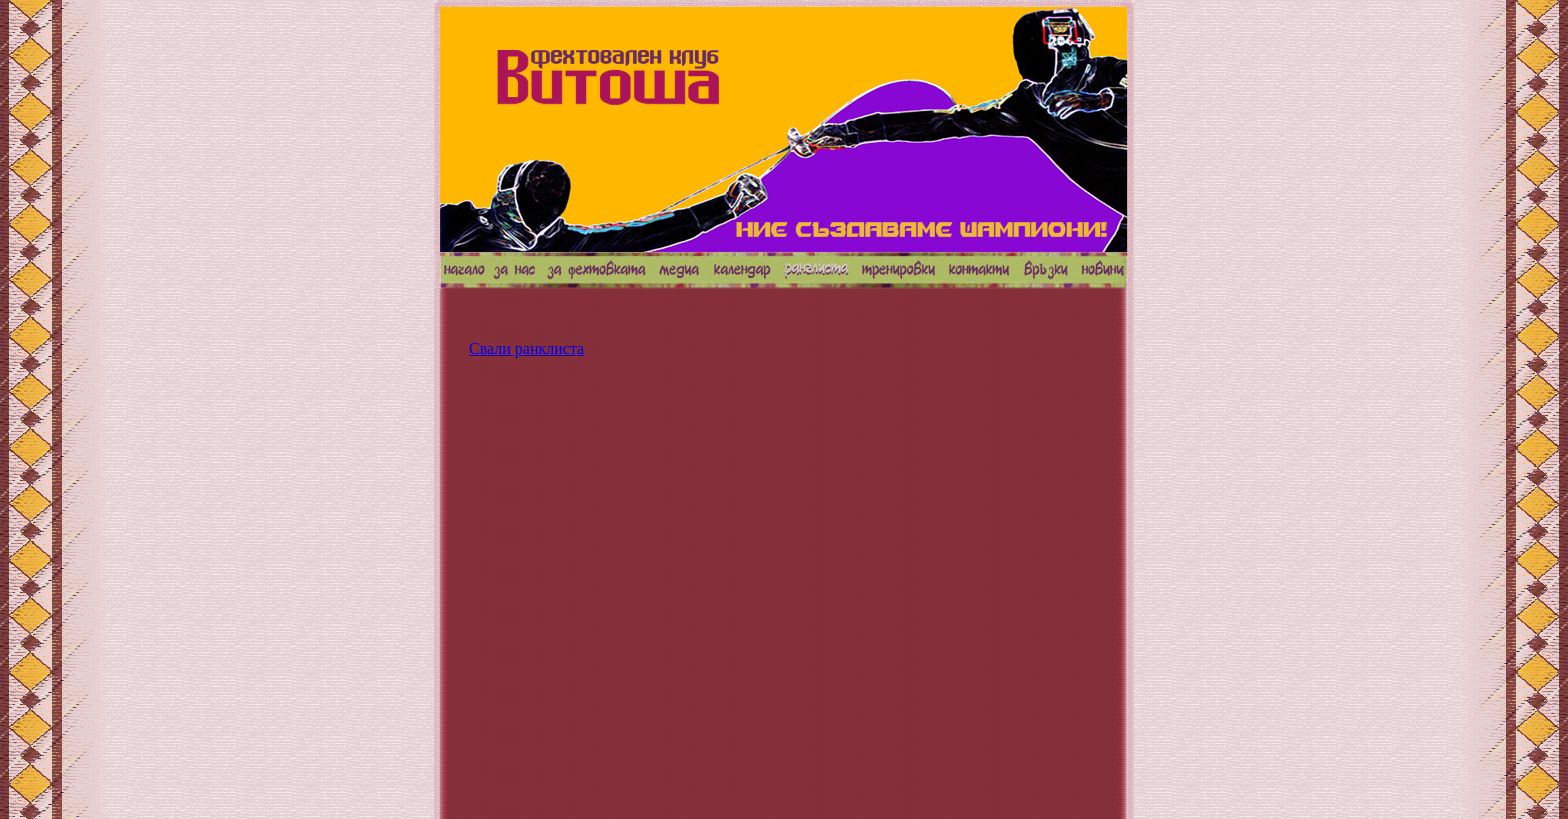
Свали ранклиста (526, 348)
